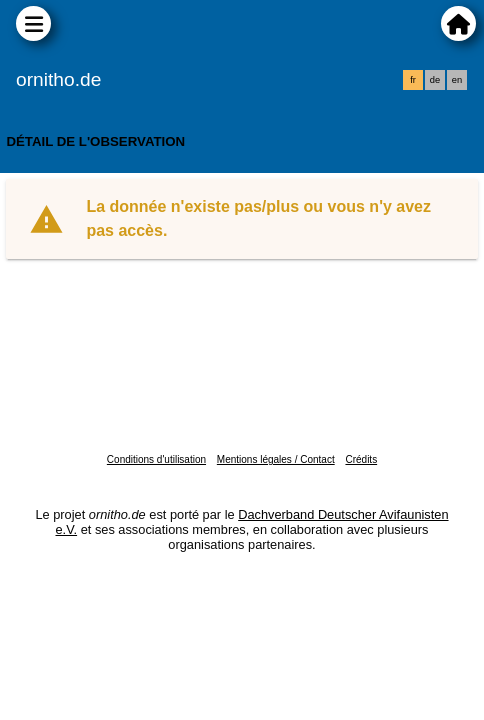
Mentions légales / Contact (276, 459)
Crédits (361, 459)
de (435, 80)
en (457, 80)
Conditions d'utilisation (156, 459)
